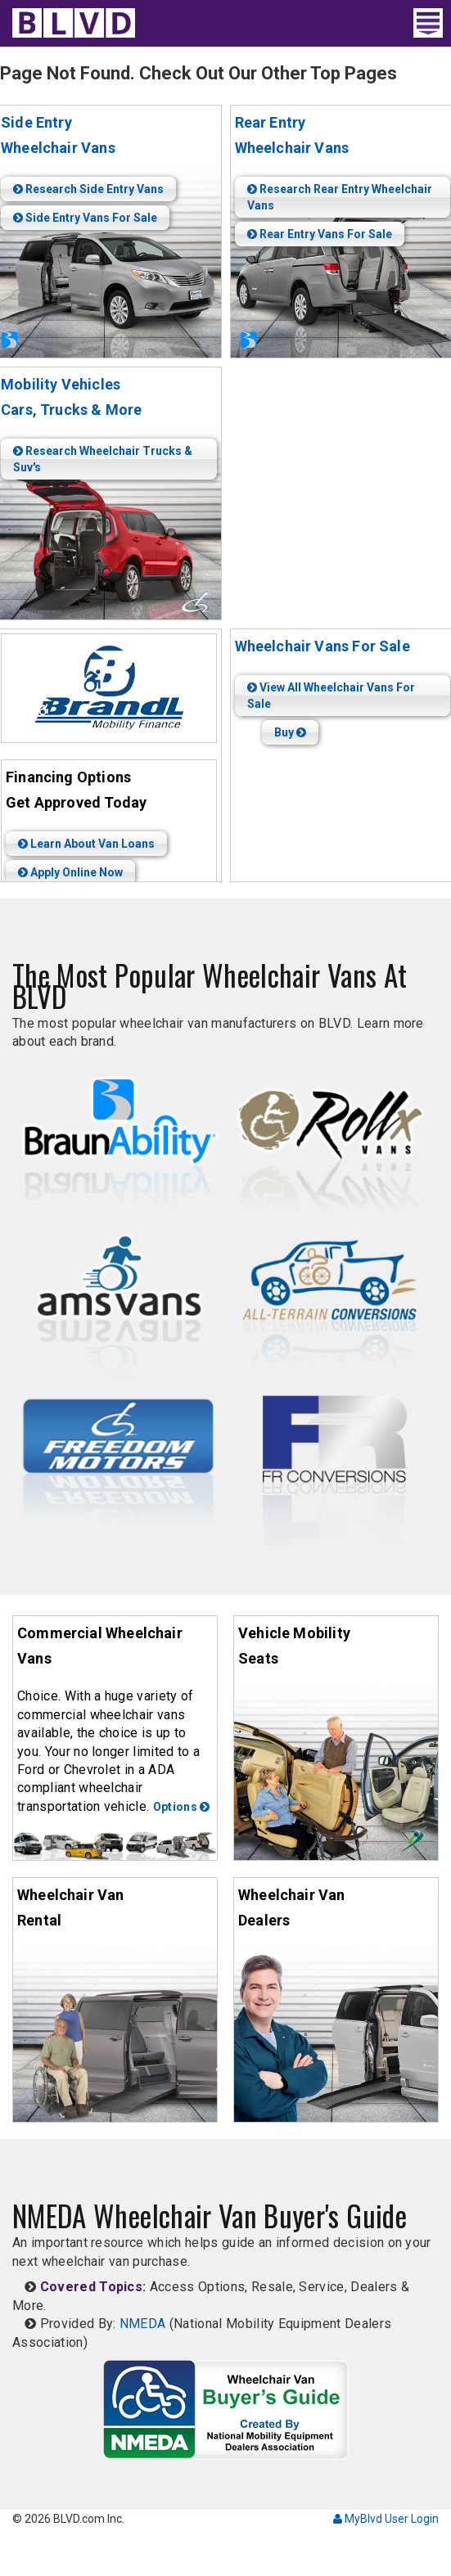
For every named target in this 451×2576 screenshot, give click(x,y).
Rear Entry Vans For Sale (319, 234)
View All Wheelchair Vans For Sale (331, 695)
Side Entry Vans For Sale (85, 217)
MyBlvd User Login (386, 2518)
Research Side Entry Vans (88, 189)
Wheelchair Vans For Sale (322, 646)
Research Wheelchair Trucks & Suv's (102, 459)
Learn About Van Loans (86, 843)
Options (181, 1806)
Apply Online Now (70, 872)
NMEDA (143, 2323)
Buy (290, 732)
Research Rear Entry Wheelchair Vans (339, 197)
